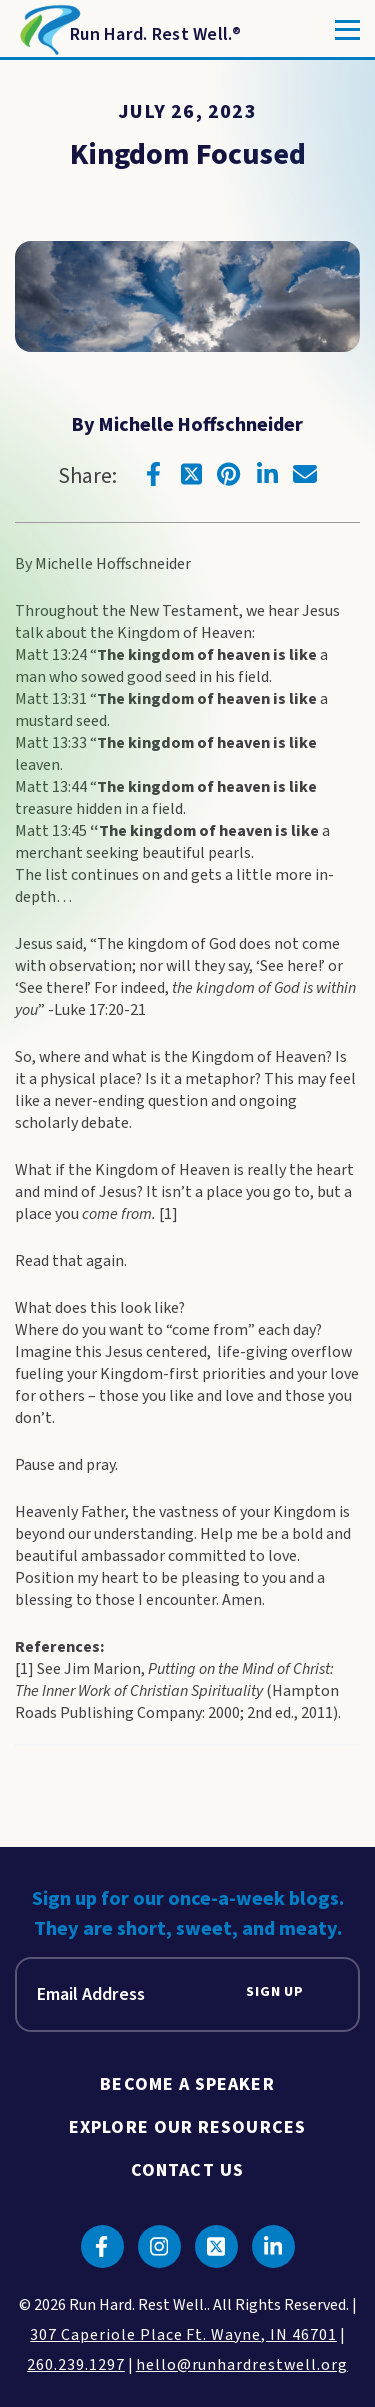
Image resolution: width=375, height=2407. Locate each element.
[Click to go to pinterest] (229, 474)
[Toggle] (347, 30)
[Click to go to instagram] (159, 2246)
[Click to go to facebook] (153, 474)
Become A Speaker (187, 2084)
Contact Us (187, 2170)
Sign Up (275, 1992)
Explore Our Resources (187, 2127)
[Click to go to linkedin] (267, 474)
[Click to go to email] (305, 474)
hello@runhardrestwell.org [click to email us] (242, 2365)
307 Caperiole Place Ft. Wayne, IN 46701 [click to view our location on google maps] (183, 2335)
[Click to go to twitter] (191, 474)
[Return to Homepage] (128, 30)
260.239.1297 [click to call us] (76, 2365)
